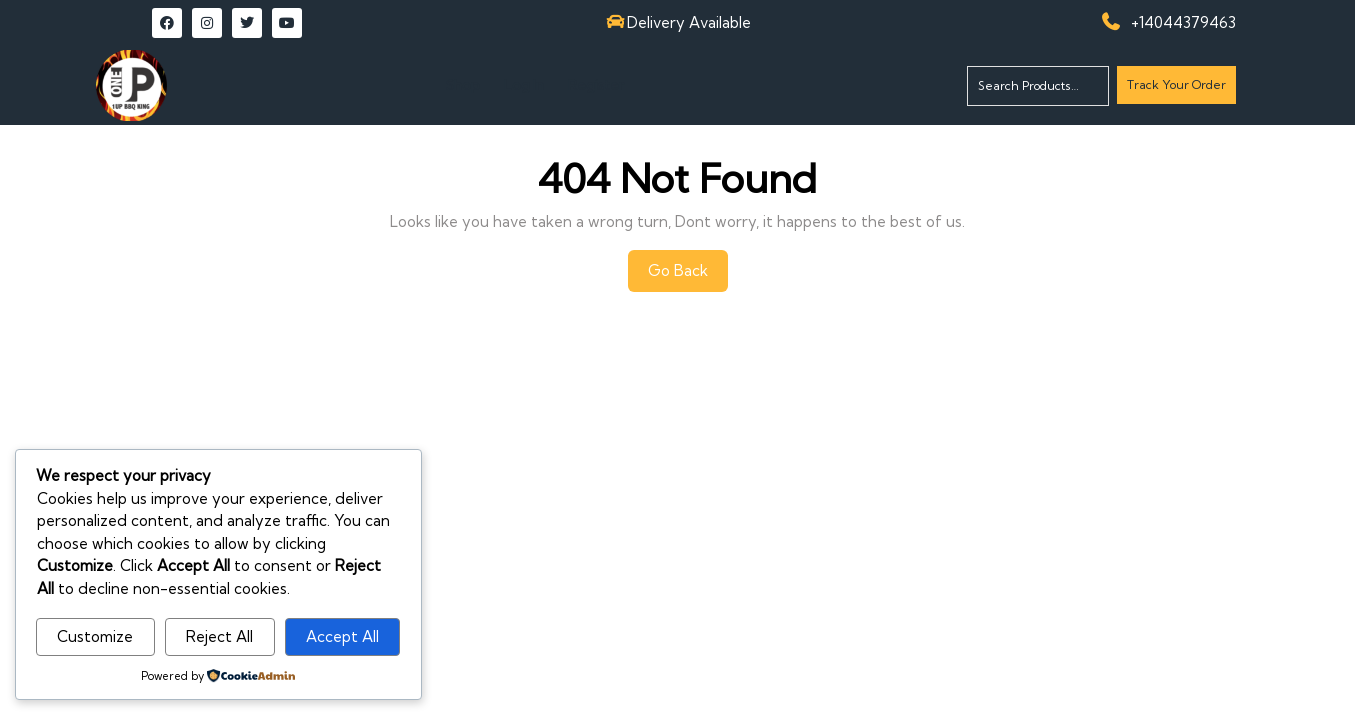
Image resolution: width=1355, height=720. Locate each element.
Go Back (688, 276)
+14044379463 (1183, 22)
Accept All (342, 636)
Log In (524, 85)
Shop (463, 85)
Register (596, 85)
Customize (95, 636)
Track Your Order (1176, 89)
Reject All (219, 636)
